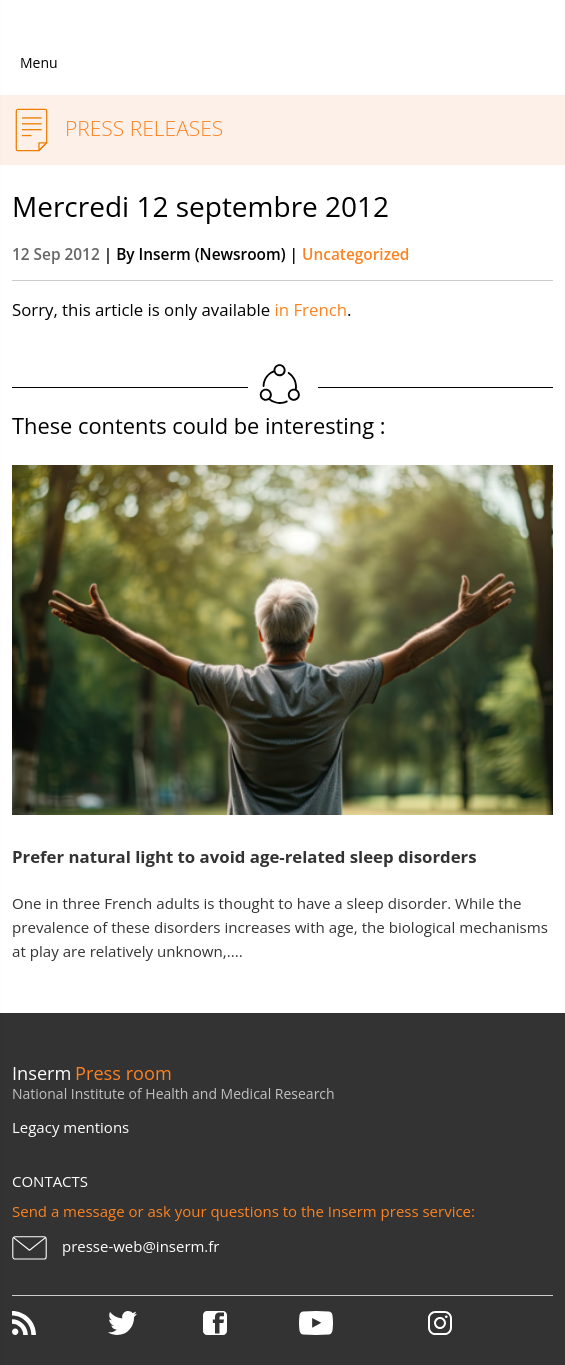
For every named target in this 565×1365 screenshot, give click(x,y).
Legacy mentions (70, 1127)
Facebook (249, 1323)
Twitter (154, 1323)
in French (311, 309)
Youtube (345, 1323)
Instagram (440, 1323)
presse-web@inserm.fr (140, 1246)
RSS (58, 1323)
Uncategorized (355, 254)
